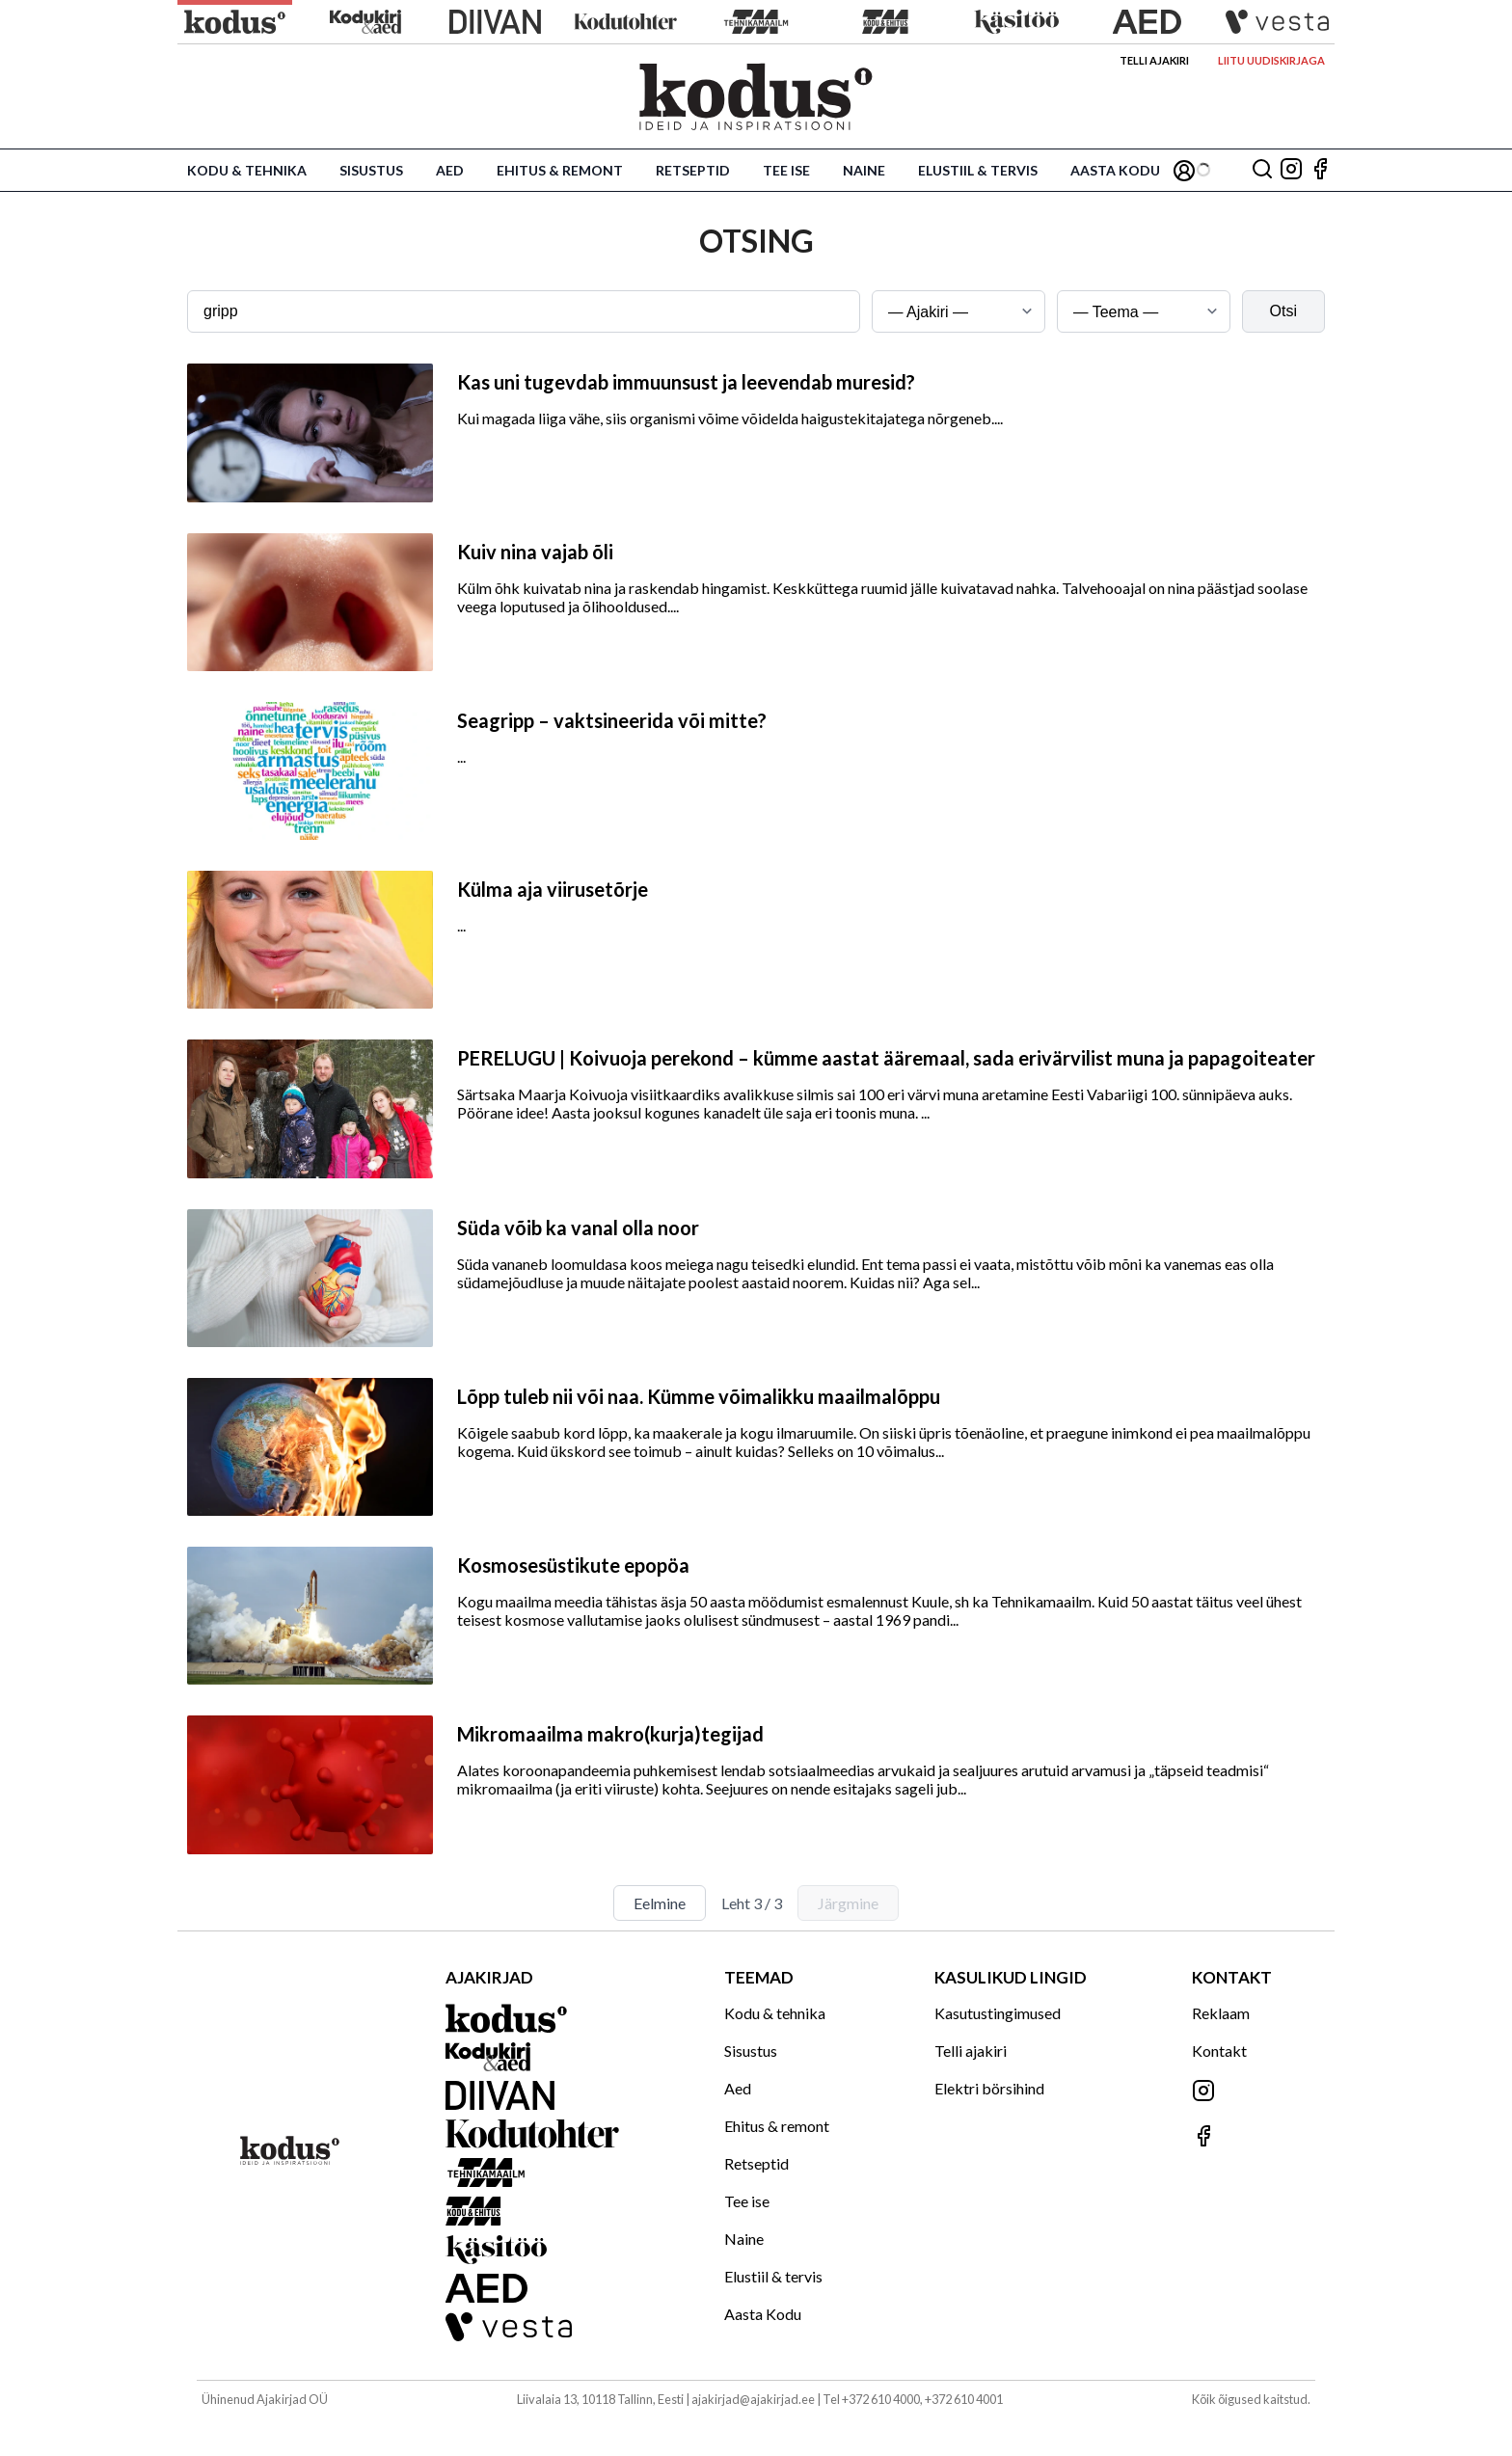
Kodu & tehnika (247, 170)
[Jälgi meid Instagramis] (1291, 170)
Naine (864, 170)
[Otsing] (1262, 170)
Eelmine (660, 1903)
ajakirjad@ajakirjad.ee (753, 2399)
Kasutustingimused (997, 2013)
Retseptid (693, 170)
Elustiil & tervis (978, 170)
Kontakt (1219, 2050)
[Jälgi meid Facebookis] (1320, 170)
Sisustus (371, 170)
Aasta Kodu (1115, 170)
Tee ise (786, 170)
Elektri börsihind (989, 2088)
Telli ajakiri (1154, 60)
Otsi (1283, 311)
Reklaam (1221, 2013)
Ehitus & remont (560, 170)
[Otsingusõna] (523, 311)
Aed (450, 170)
